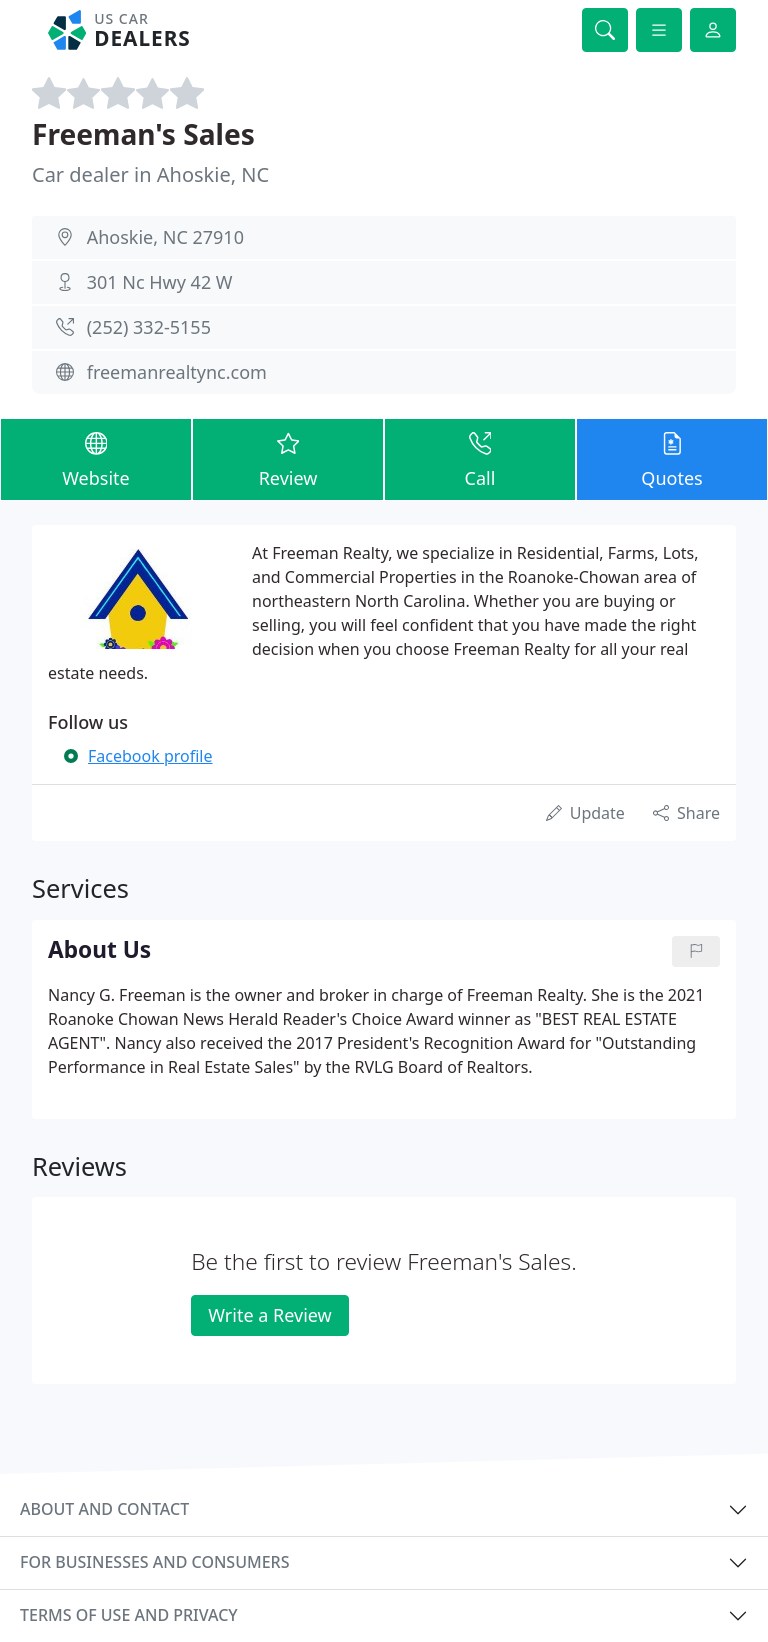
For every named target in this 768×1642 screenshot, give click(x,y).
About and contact (104, 1509)
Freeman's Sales (143, 134)
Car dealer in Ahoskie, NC (150, 174)
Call (480, 458)
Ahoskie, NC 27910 (165, 237)
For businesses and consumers (154, 1562)
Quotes (672, 458)
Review (288, 458)
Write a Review (269, 1315)
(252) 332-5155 (149, 327)
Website (96, 458)
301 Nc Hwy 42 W (160, 282)
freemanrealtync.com (177, 372)
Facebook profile (150, 756)
